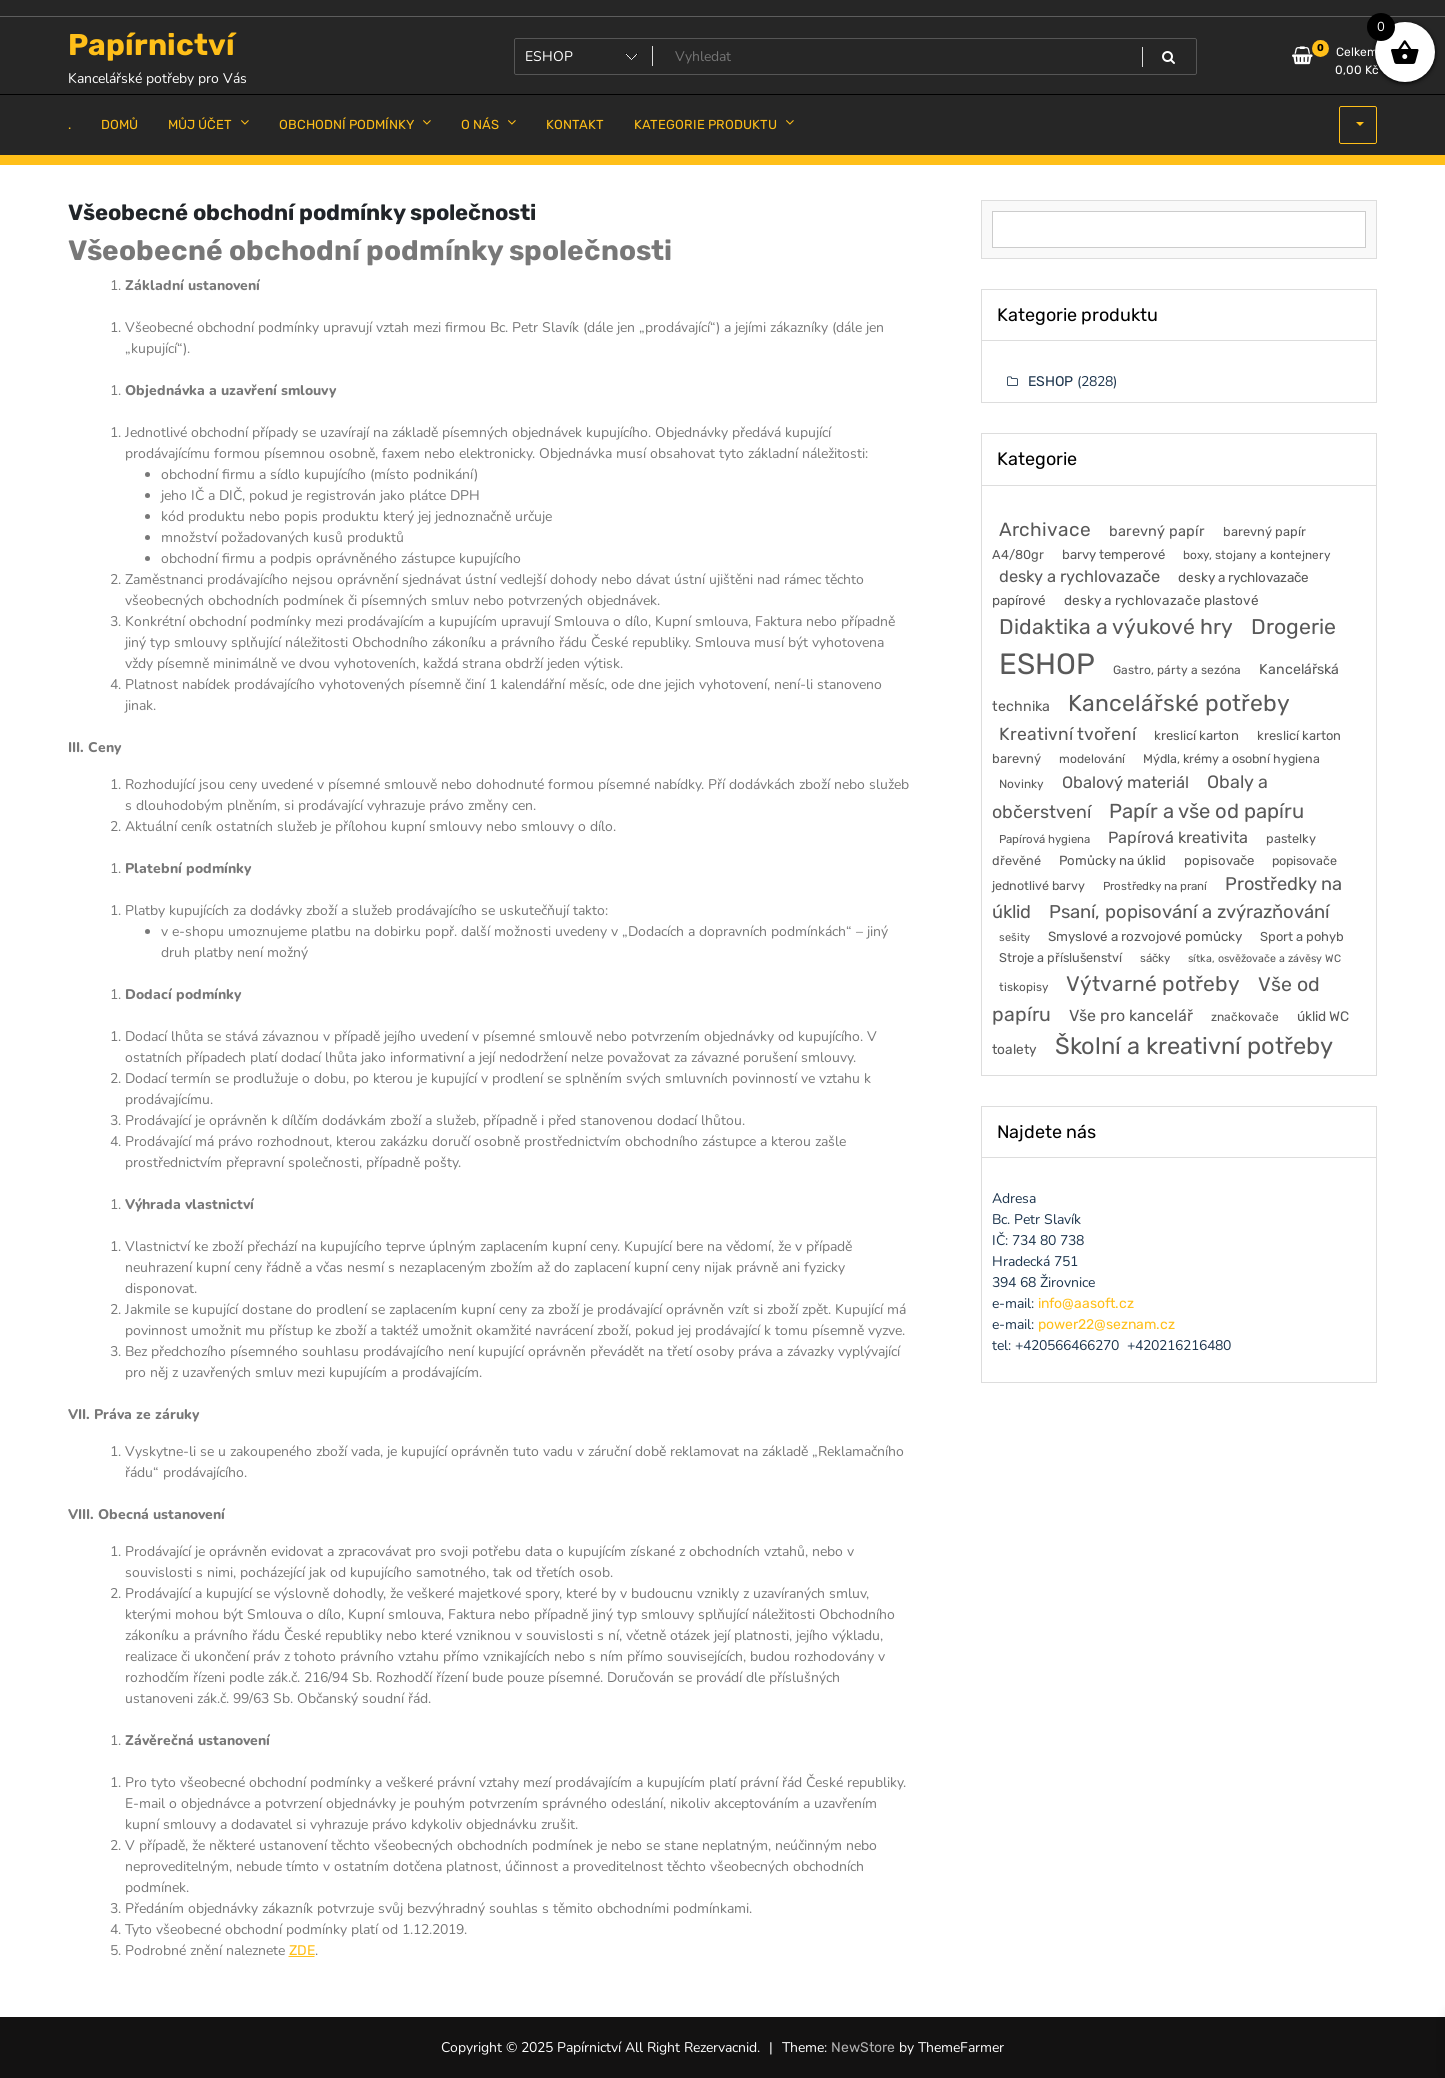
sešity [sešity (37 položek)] (1014, 937)
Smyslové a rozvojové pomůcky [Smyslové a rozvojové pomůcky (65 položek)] (1145, 936)
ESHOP (1050, 381)
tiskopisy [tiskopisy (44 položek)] (1023, 987)
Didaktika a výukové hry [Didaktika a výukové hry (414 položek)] (1116, 626)
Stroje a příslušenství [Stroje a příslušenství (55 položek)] (1060, 957)
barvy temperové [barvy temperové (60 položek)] (1113, 554)
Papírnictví (151, 45)
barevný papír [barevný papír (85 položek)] (1157, 531)
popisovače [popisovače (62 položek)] (1219, 860)
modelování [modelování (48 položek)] (1092, 759)
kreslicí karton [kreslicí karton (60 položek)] (1196, 735)
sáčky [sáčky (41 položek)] (1155, 958)
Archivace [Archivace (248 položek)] (1045, 529)
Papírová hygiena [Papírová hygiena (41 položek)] (1044, 839)
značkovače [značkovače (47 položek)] (1245, 1017)
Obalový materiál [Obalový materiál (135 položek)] (1125, 782)
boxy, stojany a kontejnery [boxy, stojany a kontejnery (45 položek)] (1257, 555)
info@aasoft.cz (1086, 1303)
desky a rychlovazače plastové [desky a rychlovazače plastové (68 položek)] (1161, 600)
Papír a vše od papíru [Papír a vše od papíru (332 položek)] (1206, 811)
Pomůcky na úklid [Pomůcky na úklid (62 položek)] (1112, 860)
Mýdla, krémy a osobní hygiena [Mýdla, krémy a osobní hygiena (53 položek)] (1231, 758)
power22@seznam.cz (1106, 1324)
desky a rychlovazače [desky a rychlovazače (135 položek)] (1079, 576)
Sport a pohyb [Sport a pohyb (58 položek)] (1302, 936)
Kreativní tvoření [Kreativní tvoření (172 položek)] (1067, 734)
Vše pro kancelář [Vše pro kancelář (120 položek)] (1131, 1015)
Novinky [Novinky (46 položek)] (1021, 784)
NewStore (863, 2047)
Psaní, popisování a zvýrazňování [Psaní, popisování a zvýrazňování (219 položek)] (1189, 912)
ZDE (302, 1950)
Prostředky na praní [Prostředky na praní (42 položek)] (1155, 886)
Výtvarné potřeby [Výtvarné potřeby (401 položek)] (1153, 983)
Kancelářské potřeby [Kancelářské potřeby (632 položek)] (1179, 703)
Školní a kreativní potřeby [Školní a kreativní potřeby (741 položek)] (1194, 1046)
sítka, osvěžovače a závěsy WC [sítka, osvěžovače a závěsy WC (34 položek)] (1264, 958)
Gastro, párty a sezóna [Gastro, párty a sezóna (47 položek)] (1177, 670)
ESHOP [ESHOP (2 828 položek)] (1047, 664)
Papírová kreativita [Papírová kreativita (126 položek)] (1178, 837)
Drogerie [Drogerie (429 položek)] (1293, 626)
